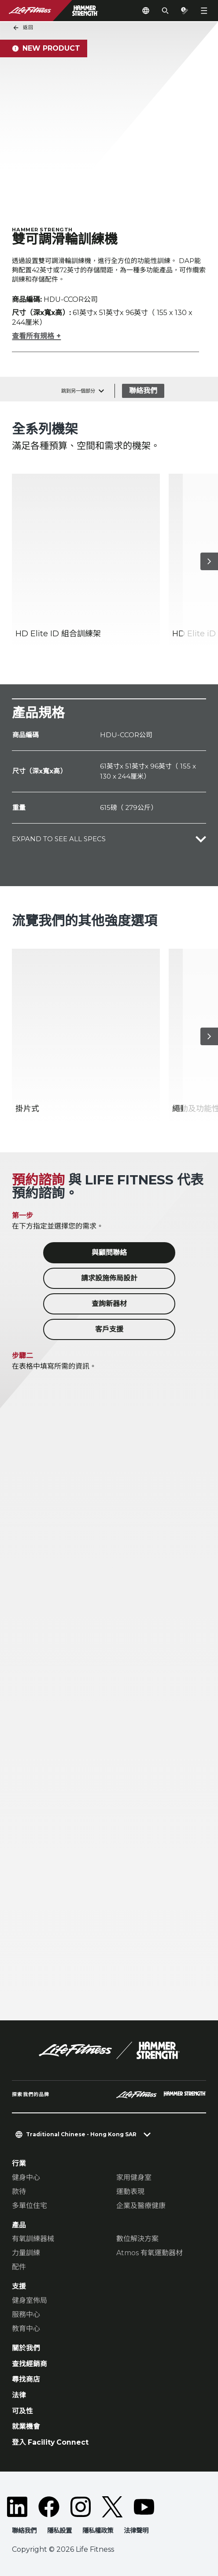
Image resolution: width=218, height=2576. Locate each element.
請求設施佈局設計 (109, 1278)
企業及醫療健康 (141, 2205)
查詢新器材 (109, 1303)
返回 (22, 27)
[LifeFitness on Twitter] (112, 2506)
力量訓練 (26, 2253)
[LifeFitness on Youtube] (144, 2506)
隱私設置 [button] (59, 2531)
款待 (19, 2191)
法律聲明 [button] (136, 2531)
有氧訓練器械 (33, 2239)
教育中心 (26, 2328)
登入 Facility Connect (50, 2442)
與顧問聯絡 (109, 1252)
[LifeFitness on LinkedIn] (17, 2506)
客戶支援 (109, 1329)
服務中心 (26, 2314)
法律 (19, 2395)
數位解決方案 (137, 2239)
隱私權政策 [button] (97, 2531)
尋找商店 (26, 2380)
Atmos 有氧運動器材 (149, 2253)
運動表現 (130, 2191)
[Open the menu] (204, 11)
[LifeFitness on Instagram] (80, 2506)
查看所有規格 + (36, 336)
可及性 (22, 2411)
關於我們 (26, 2348)
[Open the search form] (165, 11)
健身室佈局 (29, 2300)
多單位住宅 (29, 2205)
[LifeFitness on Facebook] (48, 2506)
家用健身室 (133, 2177)
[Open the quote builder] (184, 11)
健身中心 (26, 2177)
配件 (19, 2267)
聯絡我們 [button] (24, 2531)
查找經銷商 (29, 2364)
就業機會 (26, 2426)
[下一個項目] (209, 561)
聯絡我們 (143, 390)
